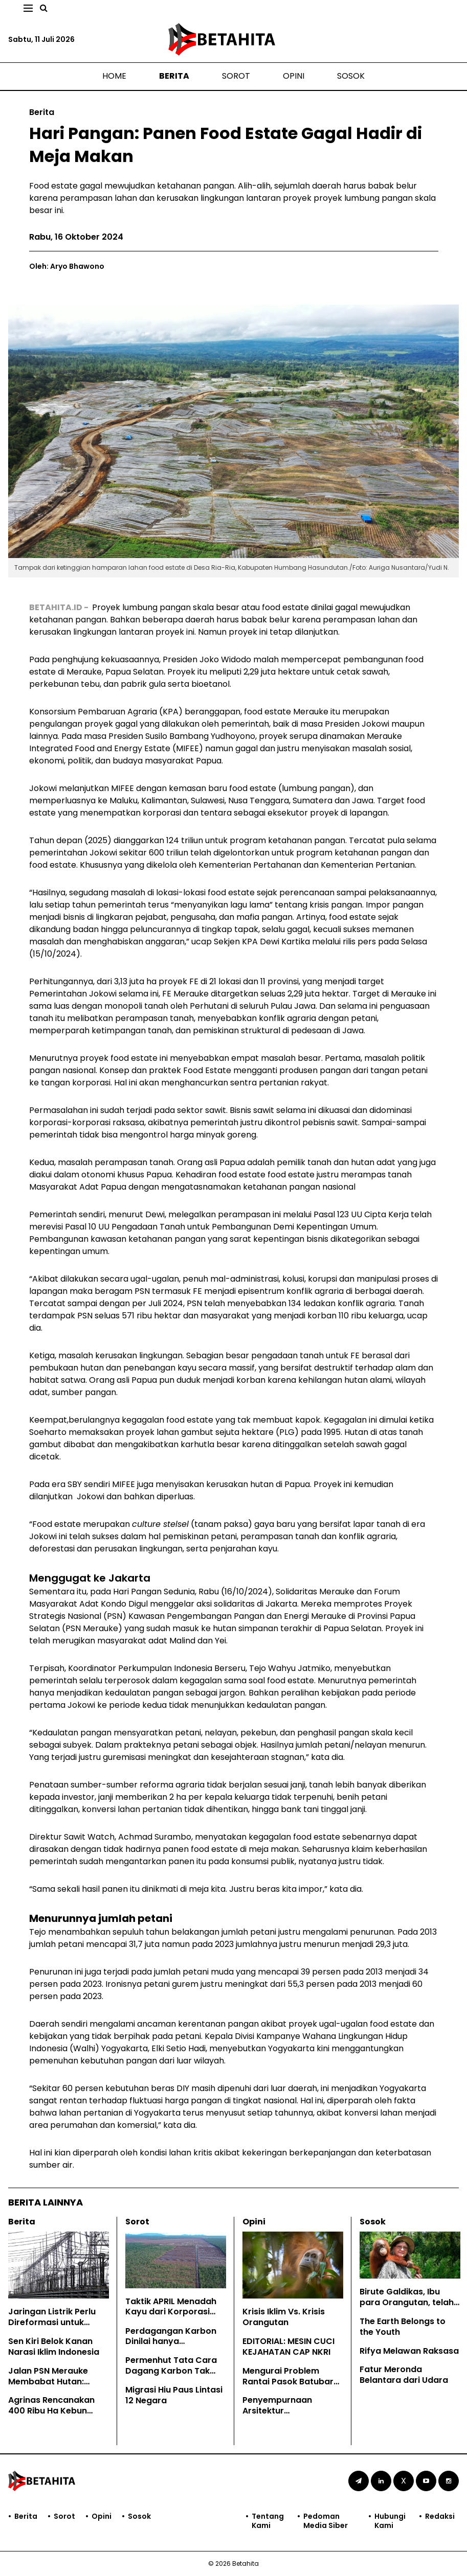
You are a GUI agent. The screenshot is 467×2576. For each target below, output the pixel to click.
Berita (174, 76)
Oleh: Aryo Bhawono (66, 266)
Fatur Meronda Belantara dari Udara (404, 2374)
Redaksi (440, 2516)
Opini (293, 76)
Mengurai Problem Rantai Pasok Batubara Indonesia (290, 2381)
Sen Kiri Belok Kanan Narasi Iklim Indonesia (53, 2346)
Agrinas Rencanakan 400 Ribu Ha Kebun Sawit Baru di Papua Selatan (51, 2416)
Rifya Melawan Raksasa (409, 2351)
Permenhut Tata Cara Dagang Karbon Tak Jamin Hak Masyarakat (174, 2370)
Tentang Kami (268, 2521)
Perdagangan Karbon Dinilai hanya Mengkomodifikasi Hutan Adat (170, 2347)
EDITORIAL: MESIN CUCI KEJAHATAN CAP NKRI (288, 2346)
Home (114, 76)
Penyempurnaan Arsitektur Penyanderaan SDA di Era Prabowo (287, 2416)
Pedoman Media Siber (325, 2521)
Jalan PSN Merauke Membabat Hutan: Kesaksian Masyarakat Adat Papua (56, 2386)
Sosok (351, 76)
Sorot (236, 76)
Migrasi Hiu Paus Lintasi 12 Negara (174, 2395)
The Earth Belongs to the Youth (403, 2326)
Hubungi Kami (390, 2521)
